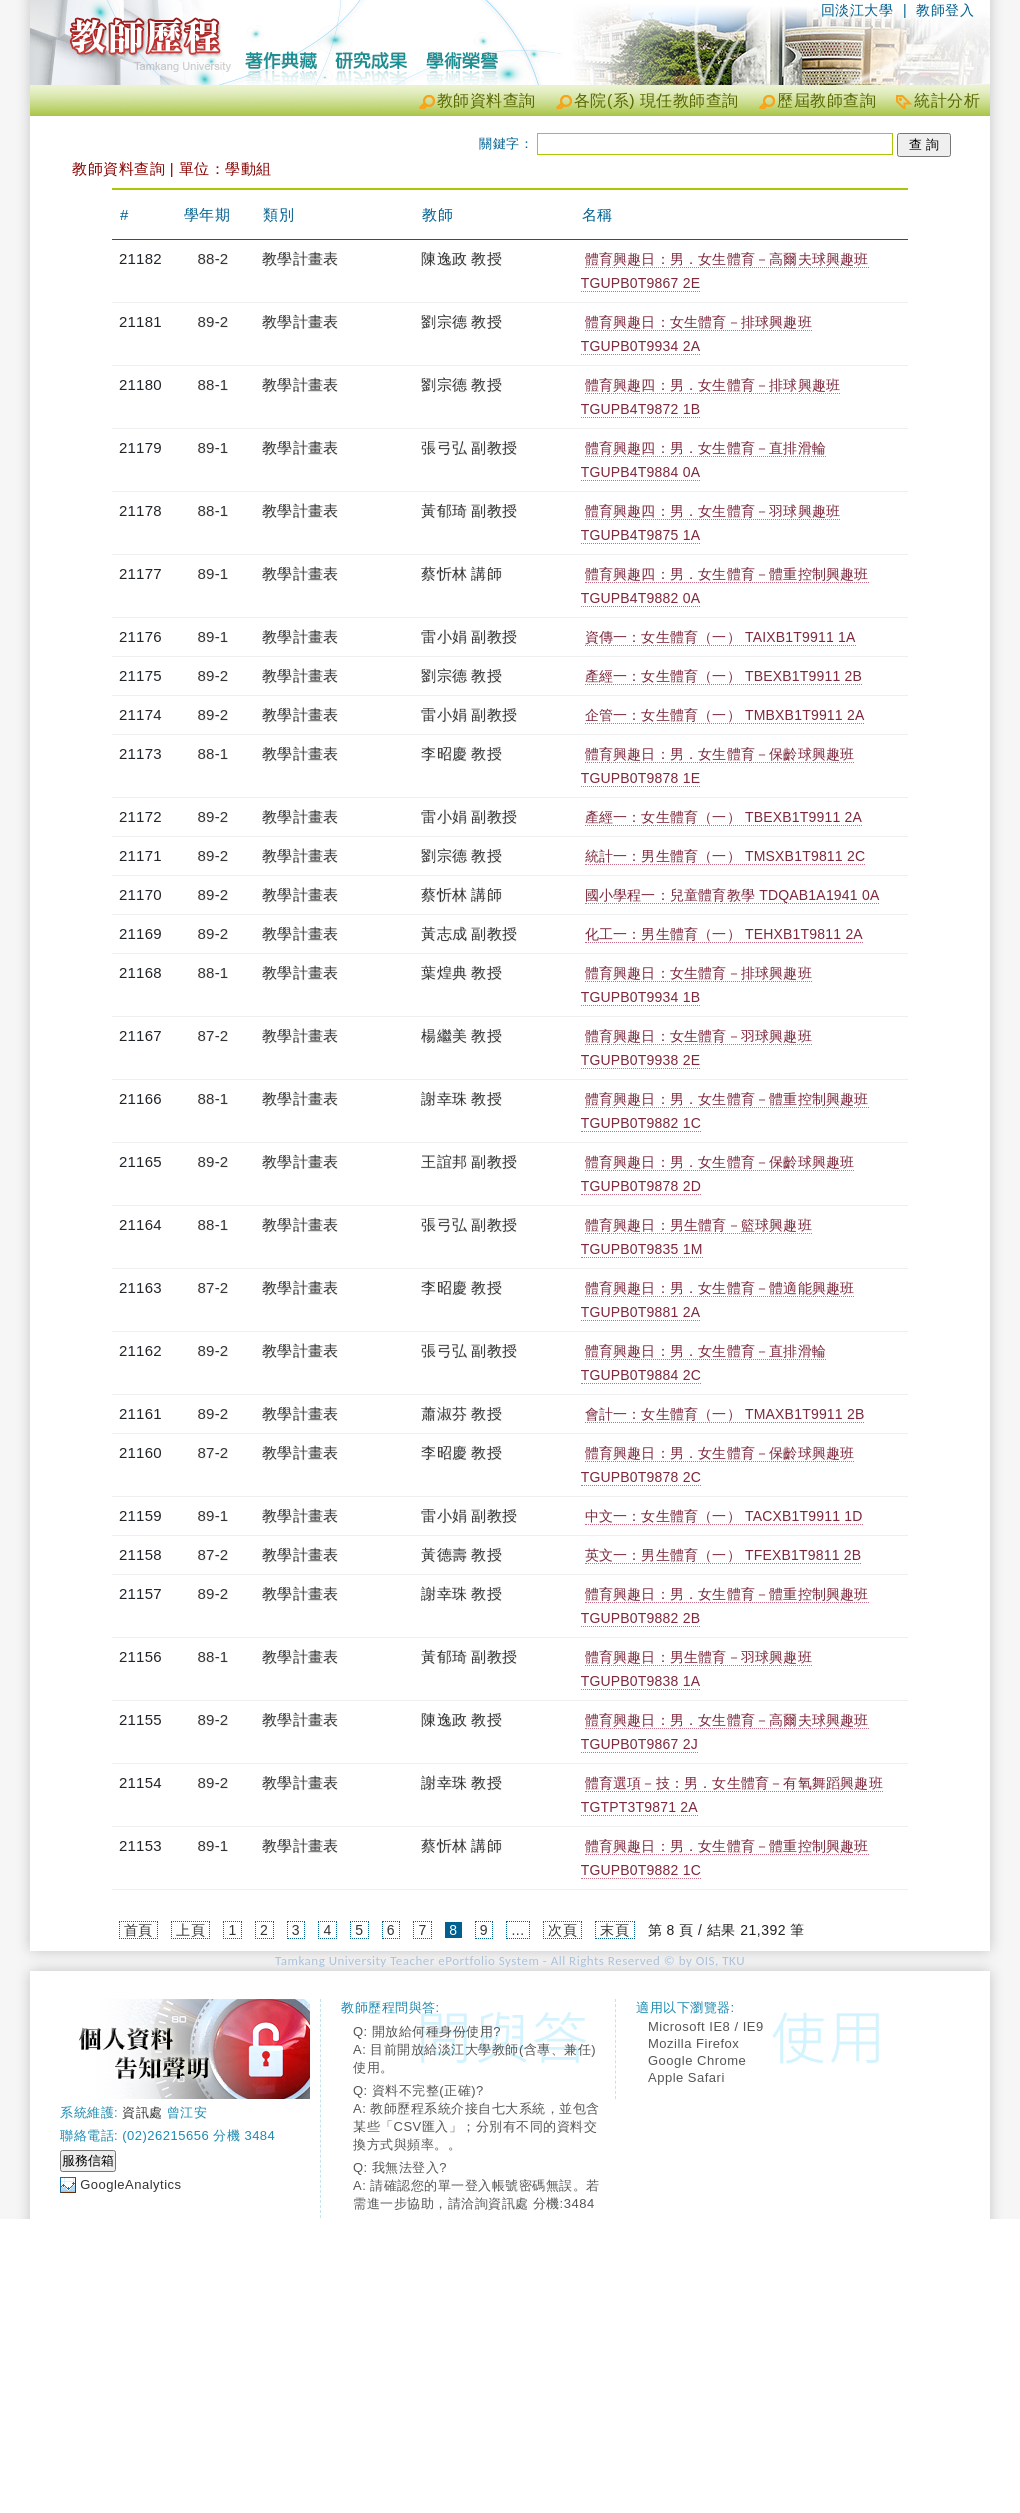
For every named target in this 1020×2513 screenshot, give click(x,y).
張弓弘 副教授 (469, 447)
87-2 (213, 1035)
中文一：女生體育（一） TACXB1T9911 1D (724, 1516)
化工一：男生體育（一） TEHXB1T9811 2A (724, 934)
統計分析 (947, 100)
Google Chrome (697, 2060)
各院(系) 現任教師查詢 (656, 100)
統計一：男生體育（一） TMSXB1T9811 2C (725, 856)
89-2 (213, 321)
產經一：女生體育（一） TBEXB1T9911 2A (724, 817)
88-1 (213, 384)
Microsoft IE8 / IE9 (706, 2026)
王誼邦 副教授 (469, 1161)
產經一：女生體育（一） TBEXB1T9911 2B (724, 676)
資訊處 (142, 2112)
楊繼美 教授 (461, 1035)
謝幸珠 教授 (461, 1098)
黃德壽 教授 (461, 1554)
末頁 (614, 1930)
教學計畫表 (300, 258)
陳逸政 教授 (461, 258)
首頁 (138, 1930)
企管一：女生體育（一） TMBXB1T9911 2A (725, 715)
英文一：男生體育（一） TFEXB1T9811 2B (723, 1555)
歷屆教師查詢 (826, 100)
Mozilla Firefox (693, 2043)
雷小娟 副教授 (469, 636)
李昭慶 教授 (461, 753)
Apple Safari (686, 2077)
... (517, 1930)
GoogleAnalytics (130, 2184)
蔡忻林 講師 (461, 573)
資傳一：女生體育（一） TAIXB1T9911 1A (720, 637)
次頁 (562, 1930)
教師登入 (945, 10)
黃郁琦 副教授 (469, 510)
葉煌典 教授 (461, 972)
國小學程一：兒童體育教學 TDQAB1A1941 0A (732, 895)
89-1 (213, 447)
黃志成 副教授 (469, 933)
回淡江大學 (857, 10)
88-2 (213, 258)
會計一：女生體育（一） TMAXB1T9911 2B (725, 1414)
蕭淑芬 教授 (461, 1413)
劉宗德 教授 (461, 321)
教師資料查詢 (486, 100)
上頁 (190, 1930)
